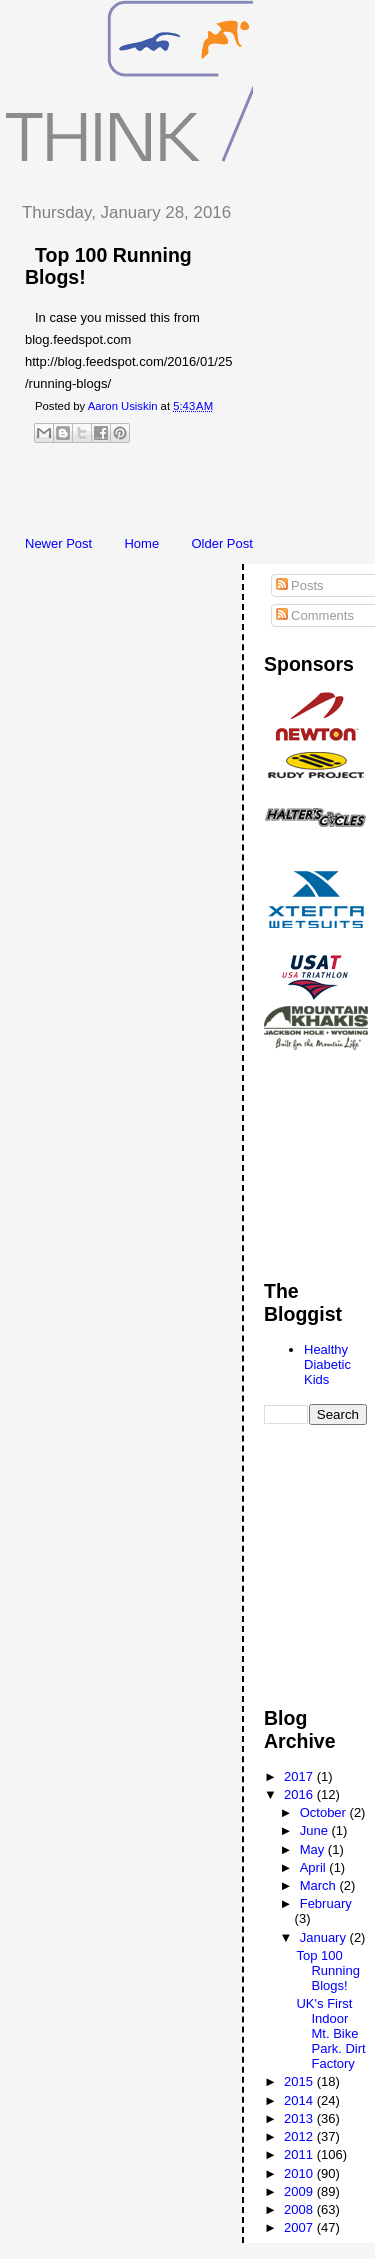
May (314, 1849)
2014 (300, 2100)
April (315, 1867)
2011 (300, 2154)
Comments (315, 615)
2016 (300, 1794)
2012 (300, 2136)
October (325, 1812)
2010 (300, 2173)
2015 (300, 2081)
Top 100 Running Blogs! (327, 1970)
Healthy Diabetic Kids (327, 1364)
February (326, 1903)
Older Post (221, 543)
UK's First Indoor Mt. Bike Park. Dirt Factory (330, 2033)
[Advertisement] (190, 495)
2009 (300, 2191)
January (325, 1937)
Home (141, 543)
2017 (300, 1776)
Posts (300, 585)
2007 (300, 2227)
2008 (300, 2209)
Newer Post (58, 543)
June (316, 1830)
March (320, 1885)
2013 (300, 2118)
